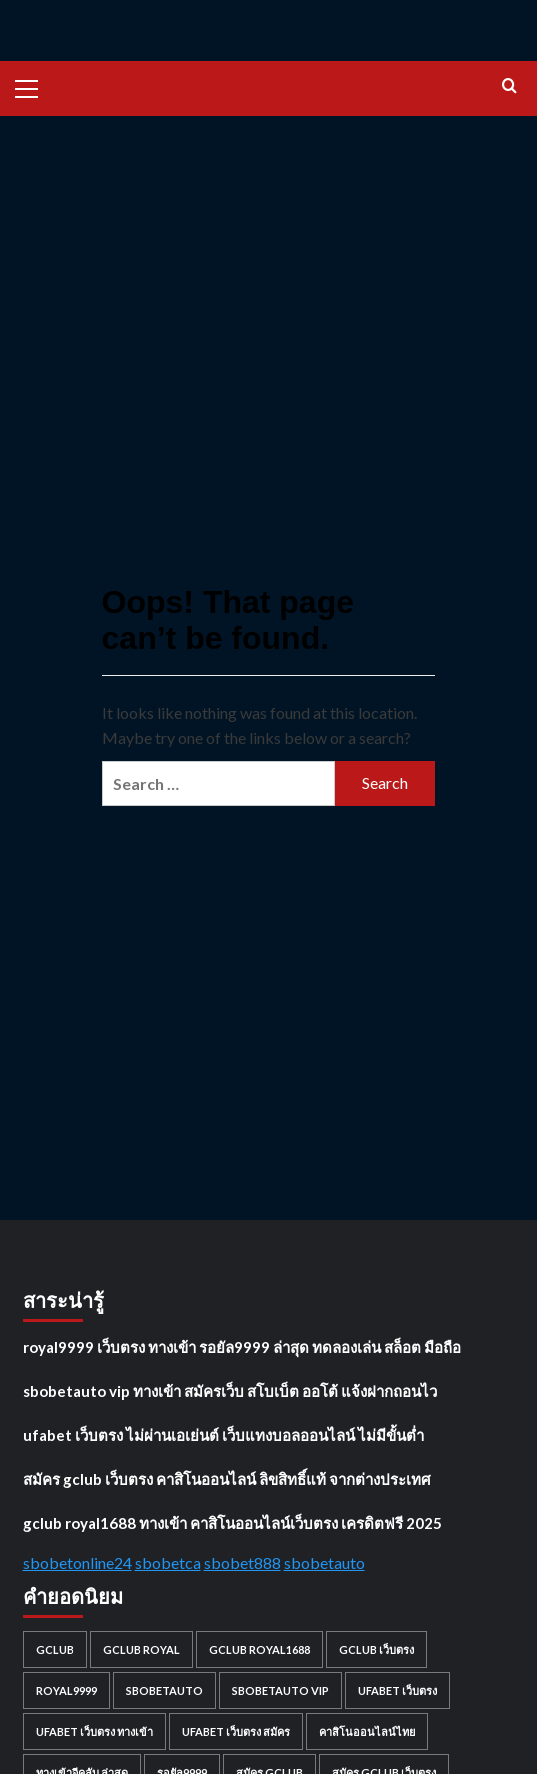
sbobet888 (242, 1562)
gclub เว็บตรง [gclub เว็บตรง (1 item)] (376, 1649)
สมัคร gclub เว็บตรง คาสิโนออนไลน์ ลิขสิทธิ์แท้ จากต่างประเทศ (227, 1479)
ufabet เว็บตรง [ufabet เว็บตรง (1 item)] (397, 1690)
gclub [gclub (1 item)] (55, 1649)
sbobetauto (324, 1562)
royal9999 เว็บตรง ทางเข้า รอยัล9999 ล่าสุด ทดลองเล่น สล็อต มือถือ (242, 1347)
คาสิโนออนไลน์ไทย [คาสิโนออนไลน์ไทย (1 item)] (367, 1731)
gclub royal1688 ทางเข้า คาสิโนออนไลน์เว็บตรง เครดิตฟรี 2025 (232, 1523)
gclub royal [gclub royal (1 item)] (141, 1649)
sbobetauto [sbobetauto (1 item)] (164, 1690)
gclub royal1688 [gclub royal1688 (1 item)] (259, 1649)
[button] (35, 86)
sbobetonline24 (77, 1562)
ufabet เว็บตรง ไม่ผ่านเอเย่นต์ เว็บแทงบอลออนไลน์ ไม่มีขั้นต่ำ (223, 1435)
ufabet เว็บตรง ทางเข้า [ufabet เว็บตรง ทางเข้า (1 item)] (94, 1731)
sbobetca (168, 1562)
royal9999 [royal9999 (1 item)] (66, 1690)
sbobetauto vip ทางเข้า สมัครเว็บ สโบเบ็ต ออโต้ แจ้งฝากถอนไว (230, 1391)
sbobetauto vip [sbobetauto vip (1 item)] (280, 1690)
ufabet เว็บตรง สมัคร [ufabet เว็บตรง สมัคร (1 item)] (236, 1731)
